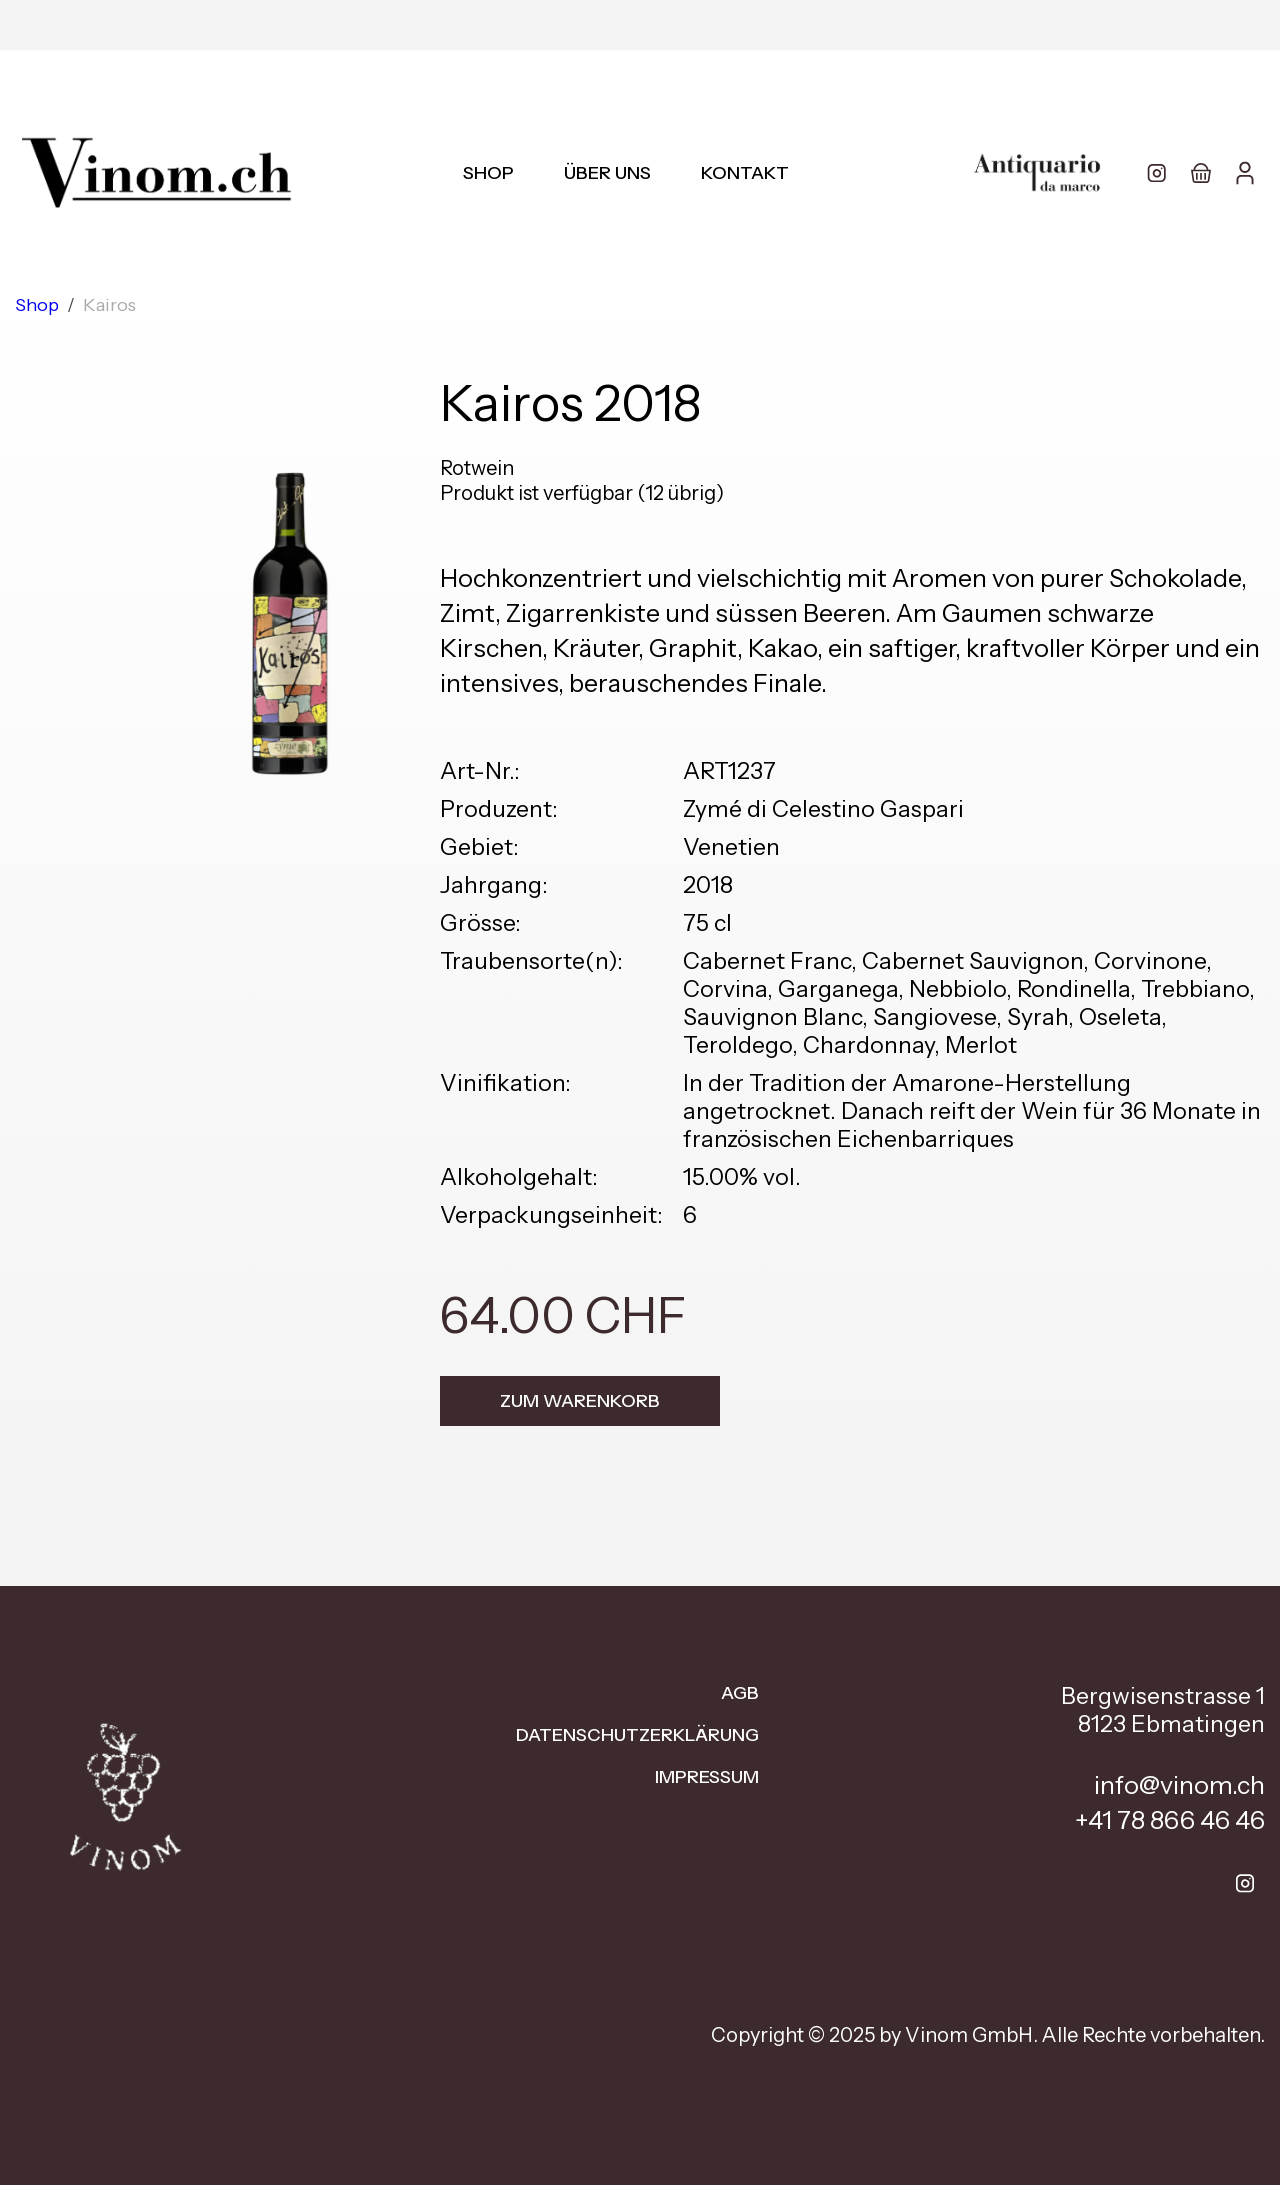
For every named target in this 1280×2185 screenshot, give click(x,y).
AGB (740, 1693)
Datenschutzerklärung (637, 1735)
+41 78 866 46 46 (1170, 1820)
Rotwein (477, 468)
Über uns (607, 173)
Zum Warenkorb (580, 1401)
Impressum (707, 1777)
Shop (488, 173)
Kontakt (745, 173)
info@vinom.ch (1179, 1785)
